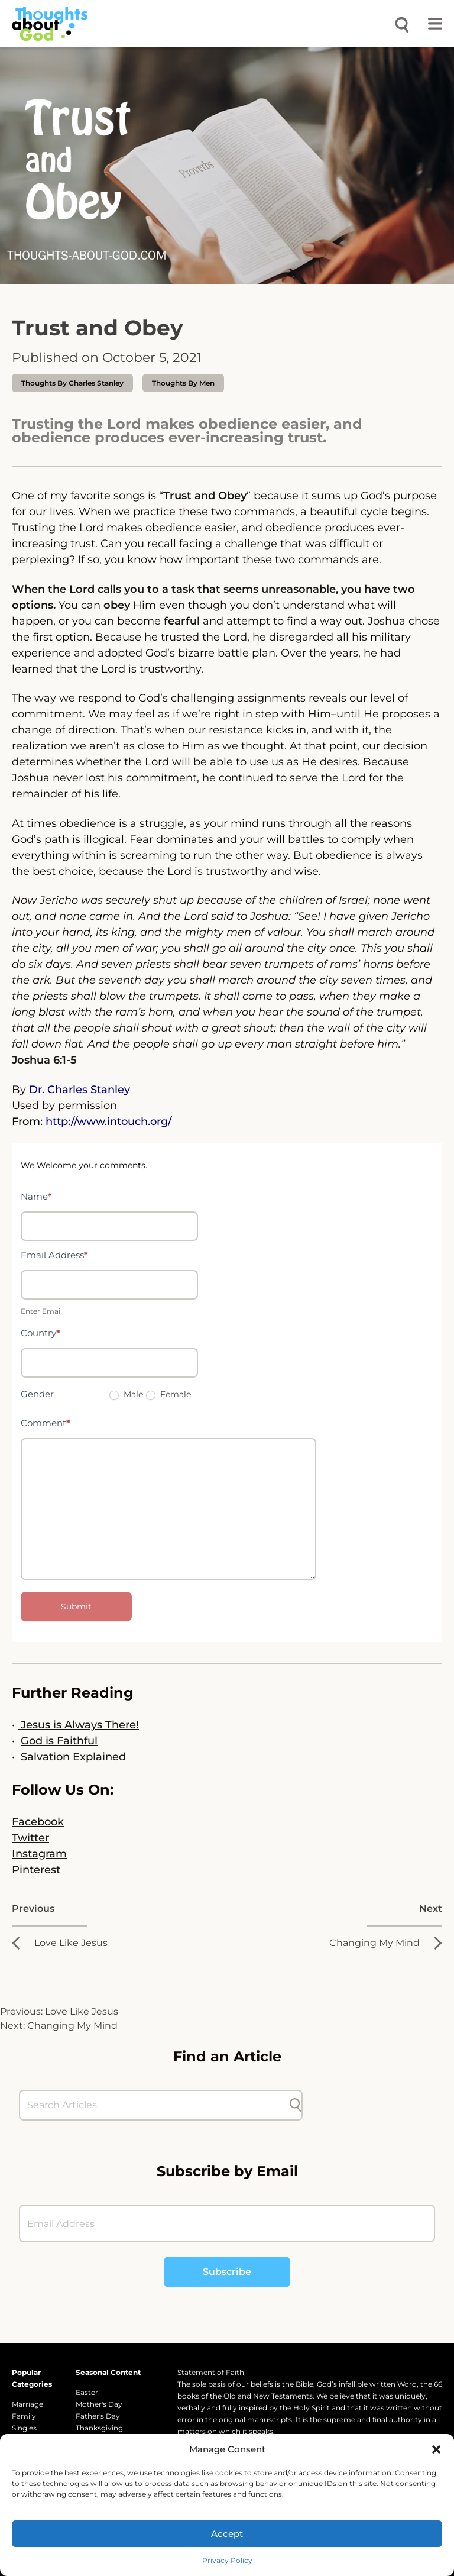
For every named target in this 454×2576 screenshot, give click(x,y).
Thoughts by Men (183, 383)
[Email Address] (227, 2223)
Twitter (30, 1837)
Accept (227, 2533)
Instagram (39, 1853)
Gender (37, 1393)
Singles (24, 2427)
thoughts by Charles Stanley (72, 383)
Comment (45, 1422)
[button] (436, 2449)
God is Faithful (59, 1740)
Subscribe (227, 2271)
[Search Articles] (155, 2105)
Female (168, 1394)
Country (40, 1333)
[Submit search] (295, 2105)
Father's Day (98, 2416)
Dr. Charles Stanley (79, 1089)
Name (36, 1196)
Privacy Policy (227, 2560)
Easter (87, 2392)
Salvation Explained (73, 1756)
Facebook (38, 1821)
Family (24, 2416)
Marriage (27, 2404)
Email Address (54, 1254)
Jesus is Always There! (78, 1724)
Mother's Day (99, 2404)
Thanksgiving (99, 2427)
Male (126, 1394)
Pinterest (36, 1869)
